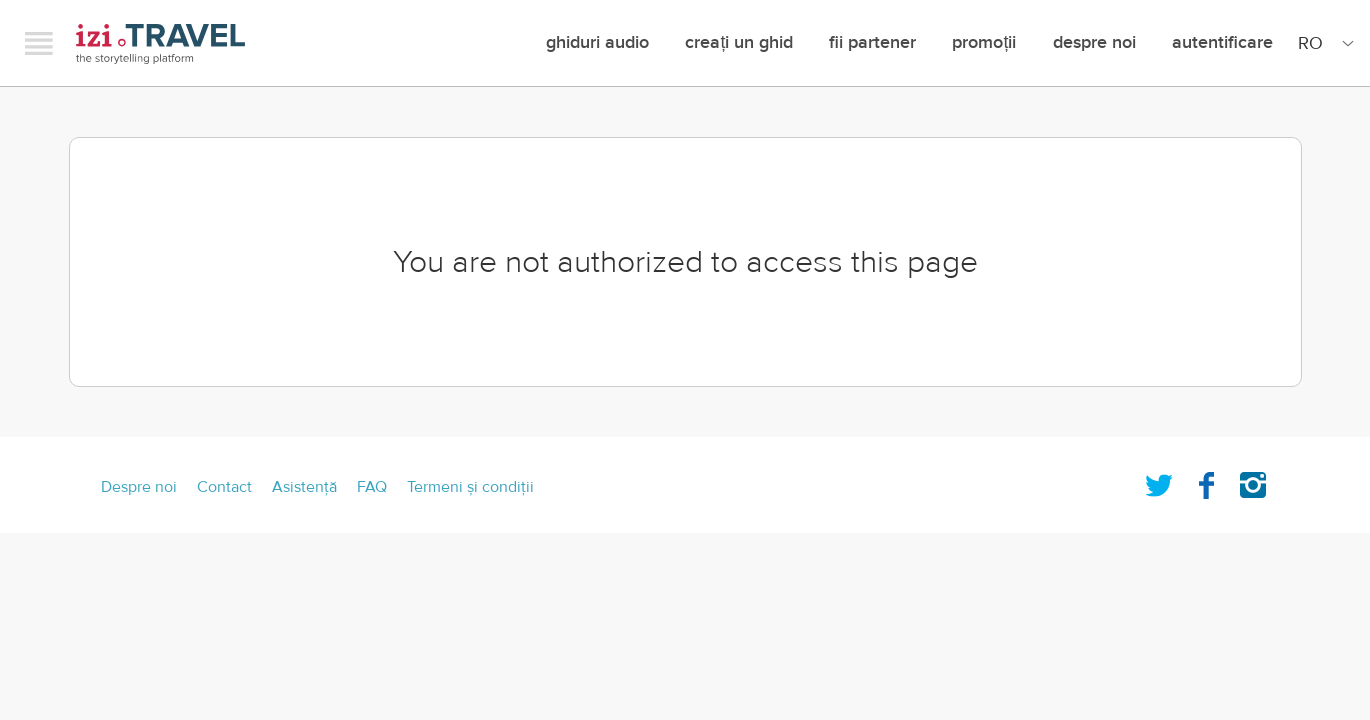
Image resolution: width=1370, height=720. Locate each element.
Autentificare (1222, 42)
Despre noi (1094, 42)
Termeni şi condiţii (470, 487)
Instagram (1253, 481)
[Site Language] (1322, 43)
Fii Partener (872, 42)
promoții (984, 42)
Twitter (1159, 481)
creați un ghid (739, 42)
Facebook (1206, 481)
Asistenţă (304, 487)
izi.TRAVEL (160, 43)
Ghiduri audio (597, 42)
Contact (224, 487)
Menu (39, 43)
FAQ (372, 487)
